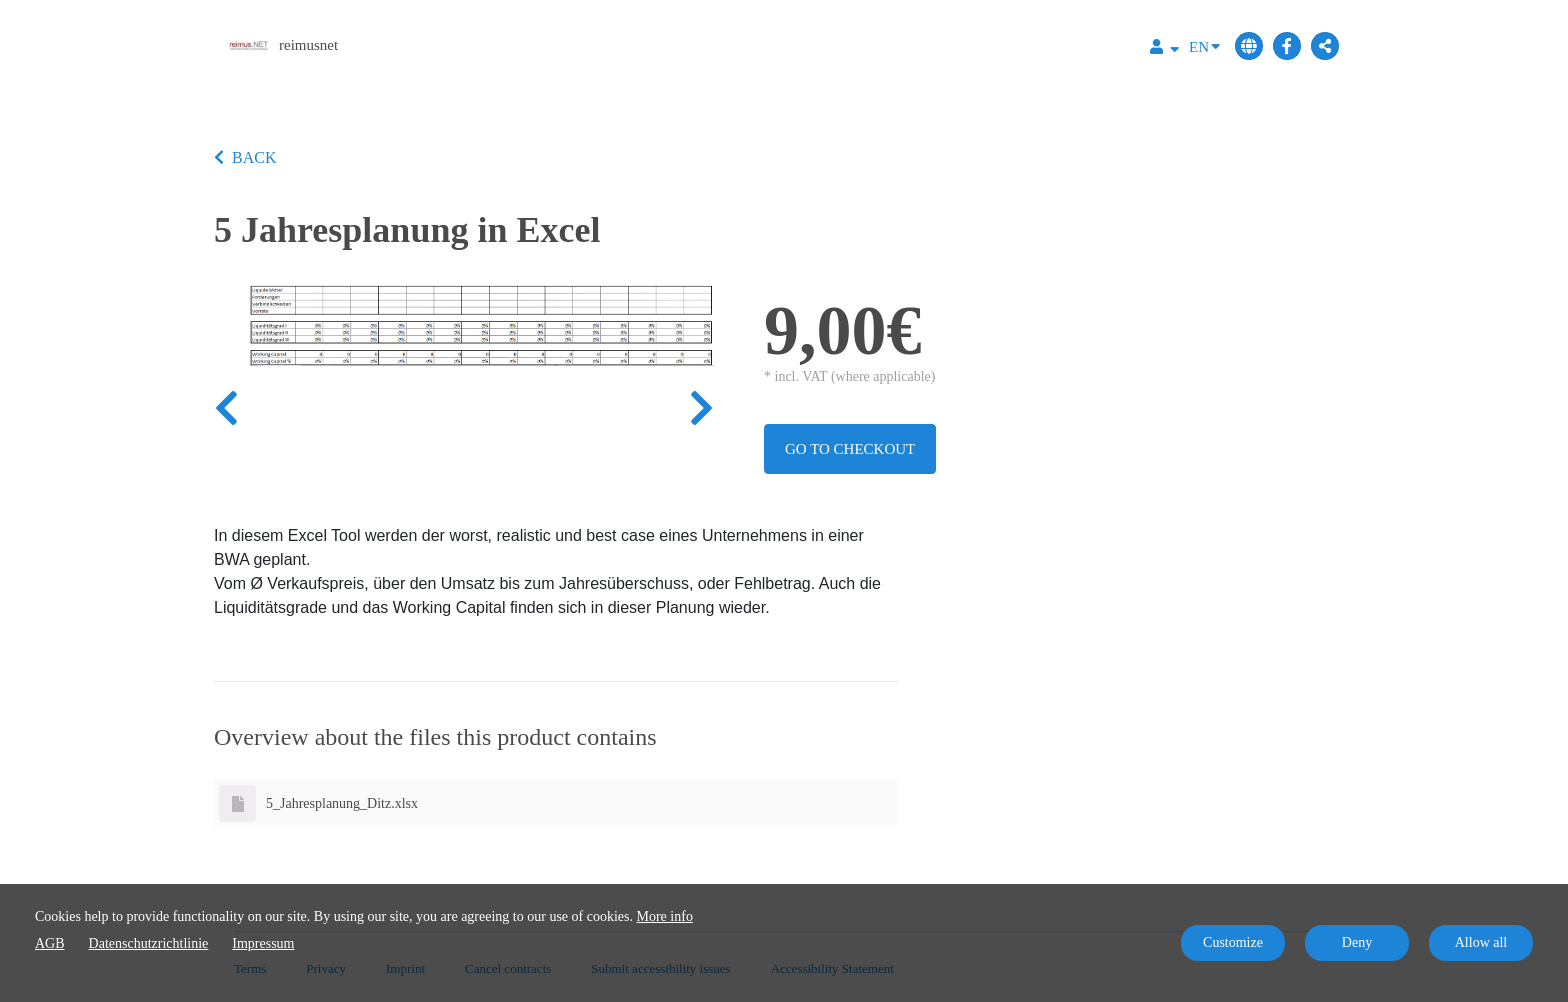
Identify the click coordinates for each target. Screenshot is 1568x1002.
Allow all (1481, 942)
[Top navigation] (1164, 49)
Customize (1233, 942)
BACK (245, 157)
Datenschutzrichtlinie (149, 943)
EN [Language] (1204, 45)
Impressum (263, 943)
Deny (1357, 942)
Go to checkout (850, 449)
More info (665, 916)
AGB (50, 943)
